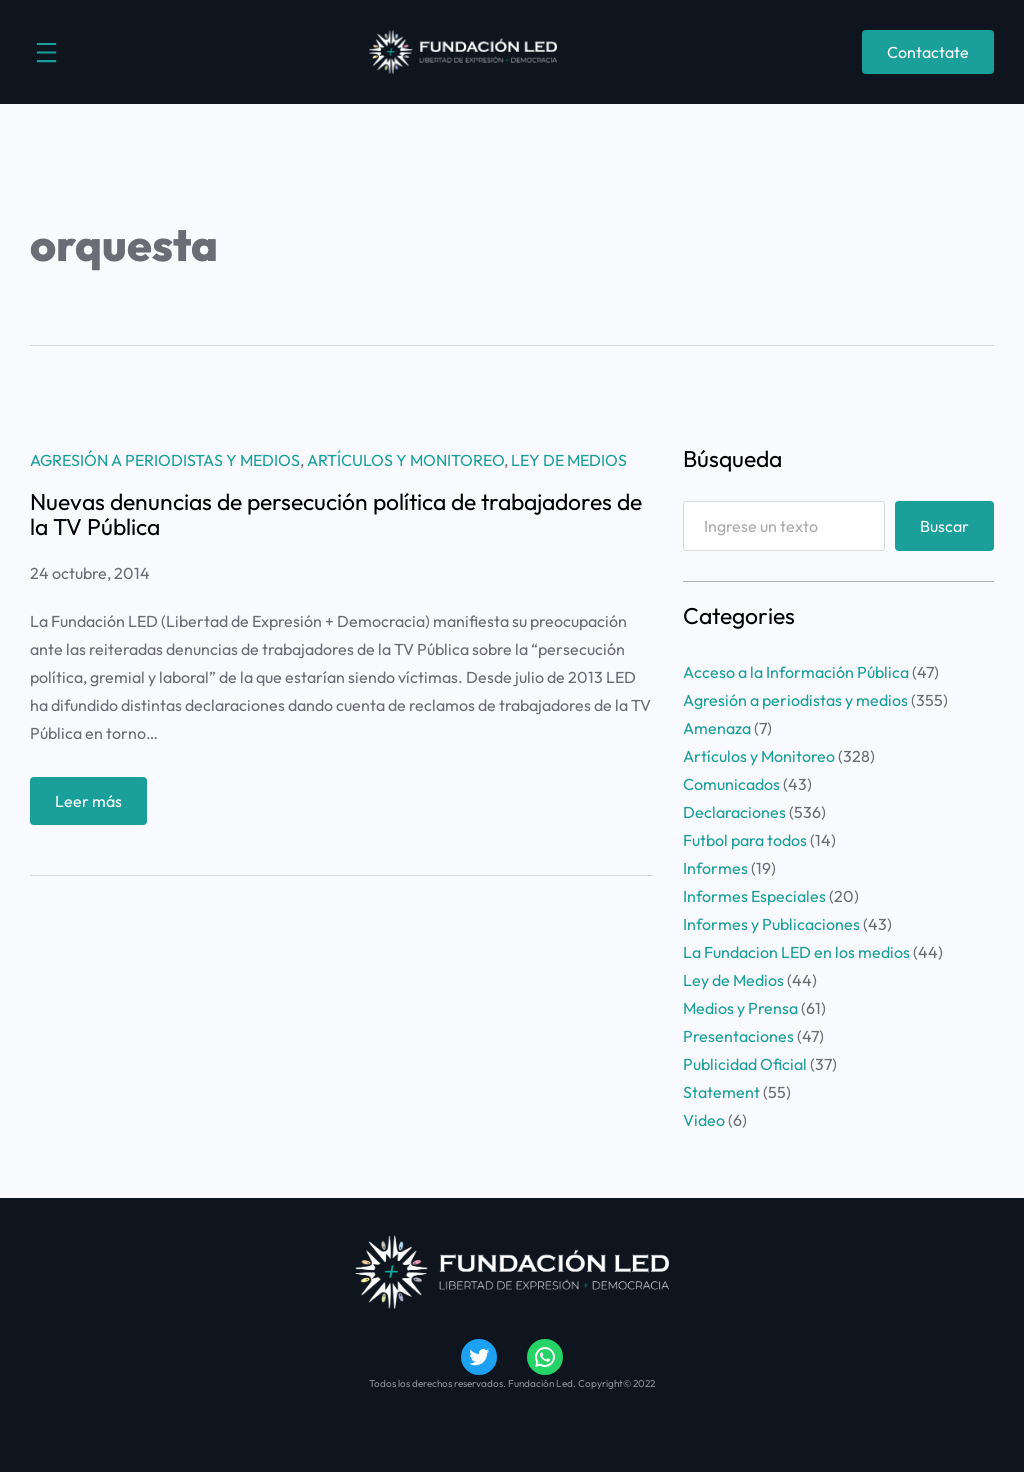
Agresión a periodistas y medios (165, 460)
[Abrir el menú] (46, 52)
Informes (715, 868)
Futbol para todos (745, 840)
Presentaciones (738, 1036)
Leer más (93, 805)
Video (704, 1120)
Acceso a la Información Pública (796, 672)
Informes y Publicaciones (771, 924)
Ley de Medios (569, 460)
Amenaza (717, 728)
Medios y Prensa (740, 1008)
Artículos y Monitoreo (405, 460)
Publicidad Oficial (745, 1064)
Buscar (944, 526)
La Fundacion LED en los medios (796, 952)
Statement (721, 1092)
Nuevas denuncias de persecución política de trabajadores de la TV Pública (336, 514)
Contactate (928, 52)
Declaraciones (734, 812)
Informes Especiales (754, 896)
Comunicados (731, 784)
